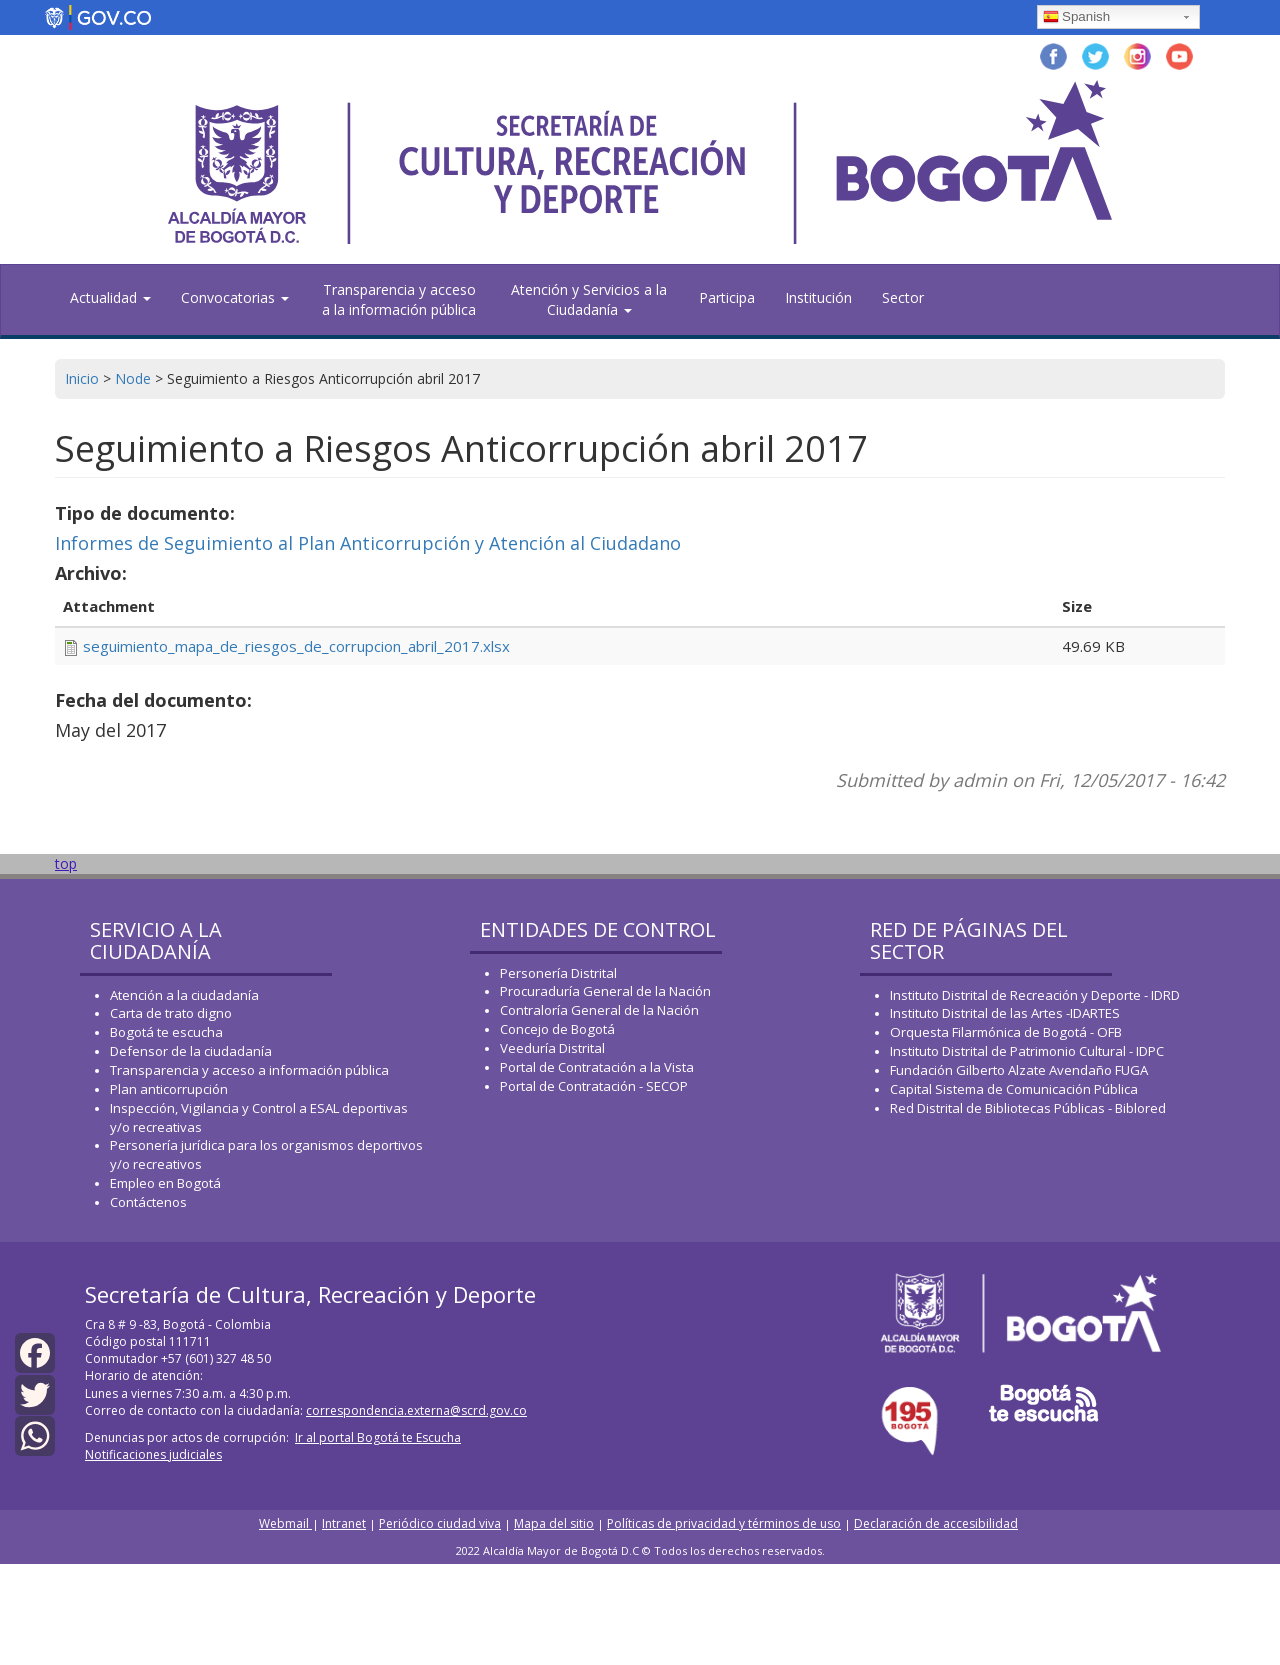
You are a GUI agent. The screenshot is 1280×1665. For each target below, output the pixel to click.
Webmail (285, 1523)
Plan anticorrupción (169, 1089)
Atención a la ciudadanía (184, 995)
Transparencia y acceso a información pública (249, 1070)
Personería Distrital (558, 973)
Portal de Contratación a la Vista (597, 1067)
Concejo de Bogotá (557, 1029)
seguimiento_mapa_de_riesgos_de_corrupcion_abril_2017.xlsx (296, 646)
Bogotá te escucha (166, 1032)
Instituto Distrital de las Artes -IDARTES (1006, 1013)
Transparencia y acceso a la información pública (399, 299)
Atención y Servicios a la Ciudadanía (589, 299)
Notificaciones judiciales (153, 1454)
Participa (727, 297)
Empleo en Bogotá (165, 1183)
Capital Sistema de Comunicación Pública (1014, 1089)
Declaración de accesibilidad (936, 1523)
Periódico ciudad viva (440, 1523)
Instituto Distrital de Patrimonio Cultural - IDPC (1027, 1051)
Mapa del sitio (554, 1523)
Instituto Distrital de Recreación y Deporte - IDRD (1035, 995)
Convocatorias (235, 297)
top (66, 863)
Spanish (1076, 18)
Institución (818, 297)
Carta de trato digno (171, 1013)
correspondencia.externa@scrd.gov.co (416, 1410)
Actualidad (110, 297)
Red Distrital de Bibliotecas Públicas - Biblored (1028, 1108)
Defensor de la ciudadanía (191, 1051)
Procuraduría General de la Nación (605, 991)
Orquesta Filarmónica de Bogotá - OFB (1006, 1032)
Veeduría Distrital (552, 1048)
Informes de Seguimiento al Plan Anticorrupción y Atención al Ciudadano (368, 543)
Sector (903, 297)
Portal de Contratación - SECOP (594, 1086)
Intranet (344, 1523)
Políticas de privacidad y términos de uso (724, 1523)
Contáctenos (148, 1202)
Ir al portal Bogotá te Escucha (378, 1437)
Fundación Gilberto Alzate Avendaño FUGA (1019, 1070)
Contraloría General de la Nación (599, 1010)
